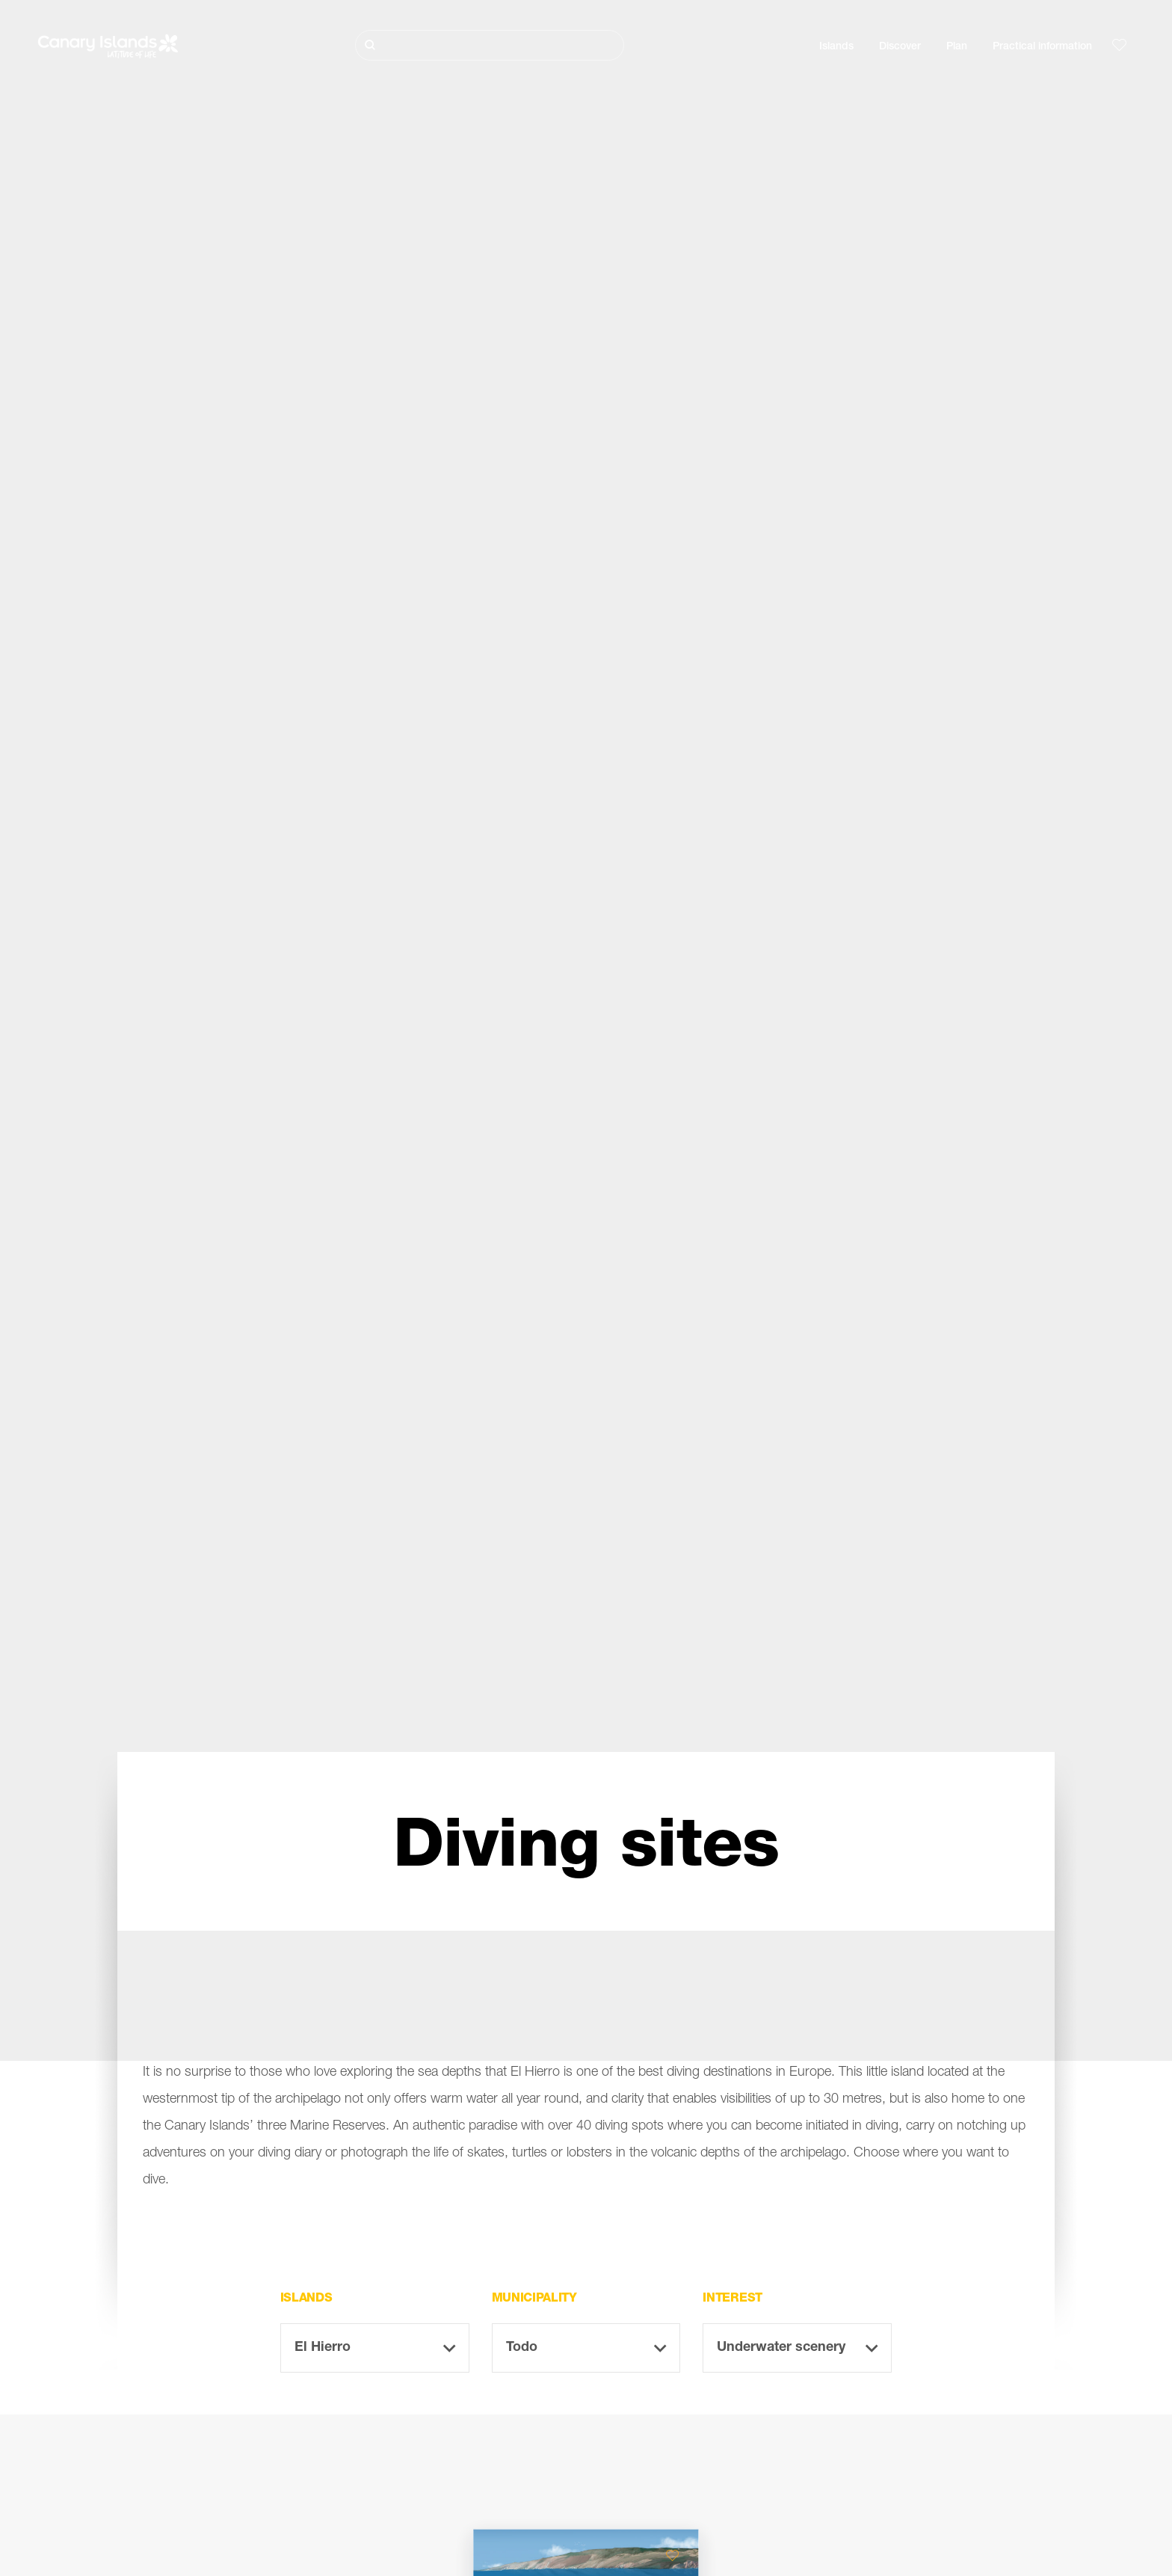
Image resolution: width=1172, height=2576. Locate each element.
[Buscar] (489, 45)
